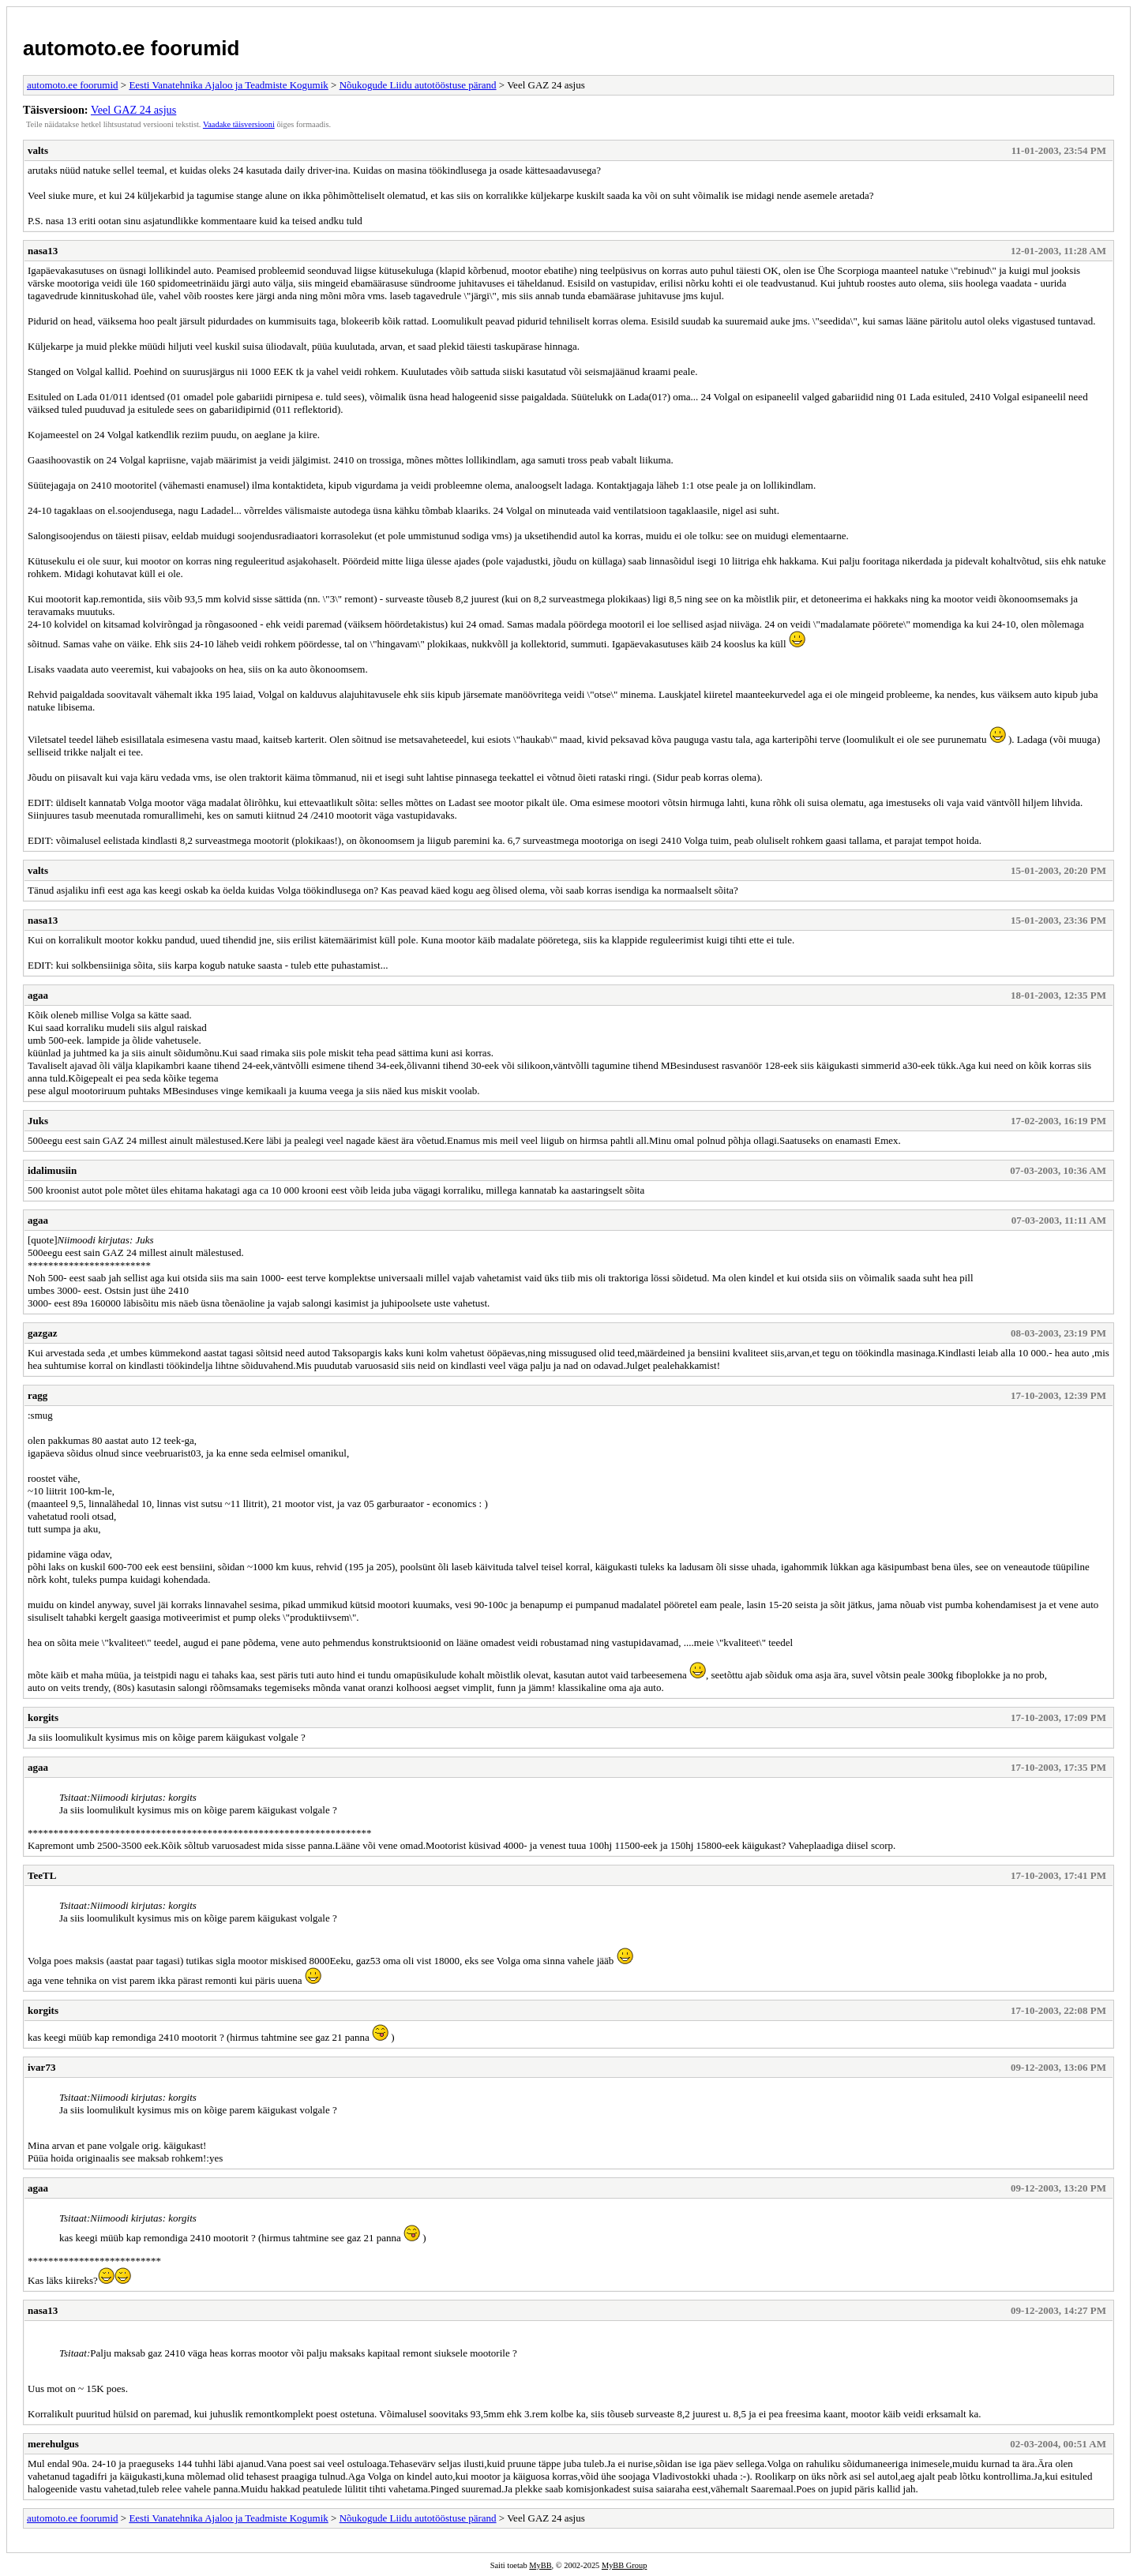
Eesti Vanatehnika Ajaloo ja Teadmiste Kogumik (228, 85)
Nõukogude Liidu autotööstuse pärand (418, 85)
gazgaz (43, 1333)
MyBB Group (624, 2565)
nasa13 (43, 251)
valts (38, 150)
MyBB (540, 2565)
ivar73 (41, 2067)
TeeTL (42, 1875)
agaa (38, 995)
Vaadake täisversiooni (239, 124)
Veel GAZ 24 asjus (133, 109)
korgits (43, 1717)
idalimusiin (52, 1170)
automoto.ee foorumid (131, 48)
